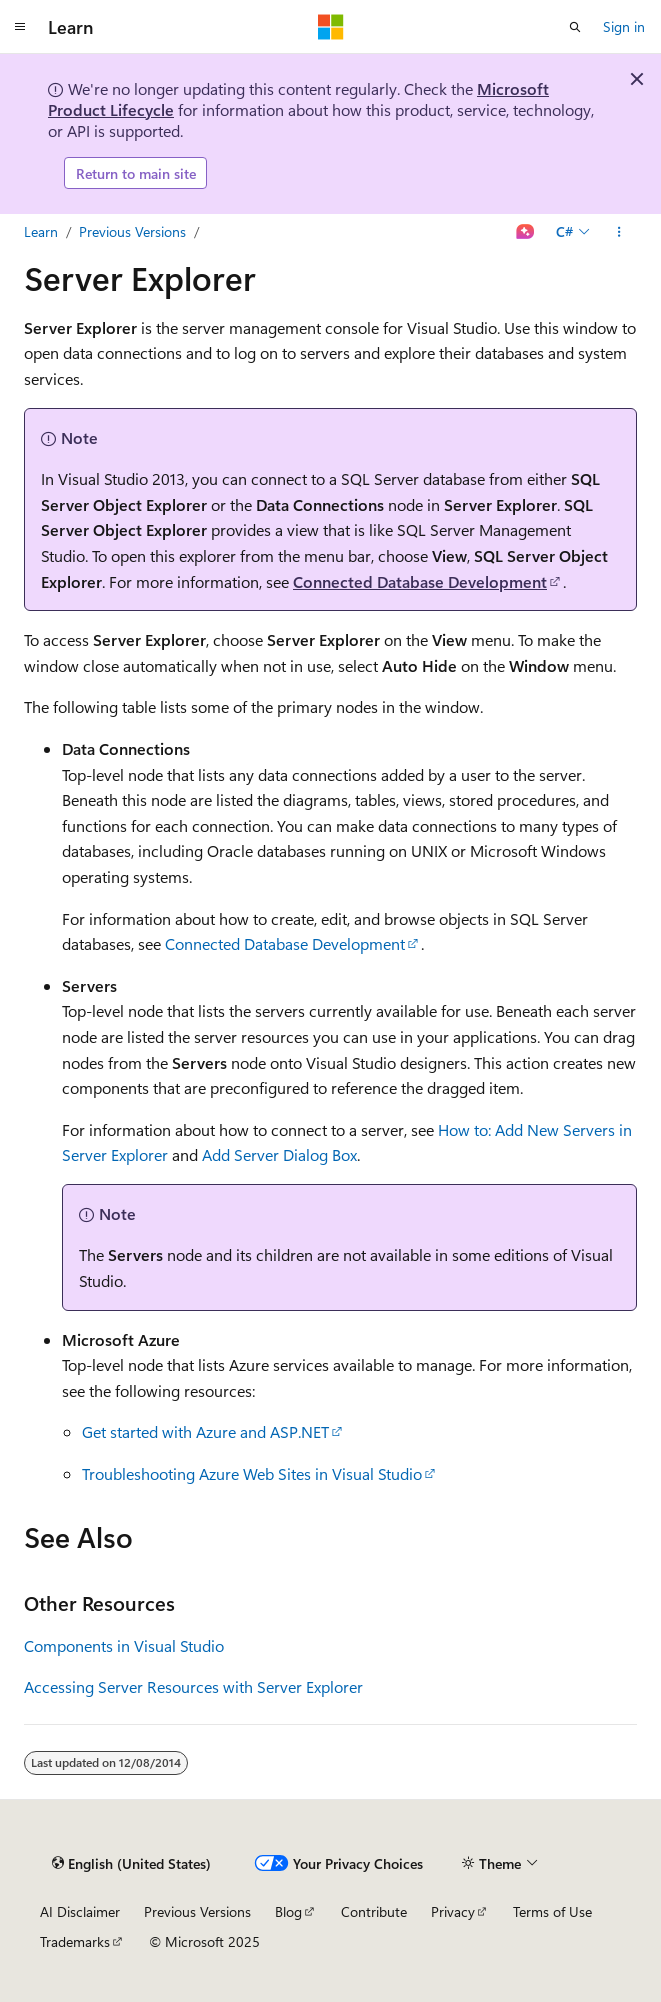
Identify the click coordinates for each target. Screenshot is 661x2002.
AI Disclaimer (80, 1911)
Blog (288, 1911)
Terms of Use (552, 1911)
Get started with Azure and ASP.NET (205, 1431)
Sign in (624, 26)
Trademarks (75, 1941)
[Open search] (575, 27)
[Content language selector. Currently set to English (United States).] (131, 1864)
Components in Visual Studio (124, 1645)
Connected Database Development (420, 581)
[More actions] (619, 232)
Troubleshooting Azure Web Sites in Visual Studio (252, 1473)
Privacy (453, 1911)
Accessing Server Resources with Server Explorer (193, 1686)
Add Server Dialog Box (279, 1154)
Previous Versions (132, 231)
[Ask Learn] (525, 232)
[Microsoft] (331, 27)
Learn (41, 231)
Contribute (374, 1911)
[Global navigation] (20, 27)
